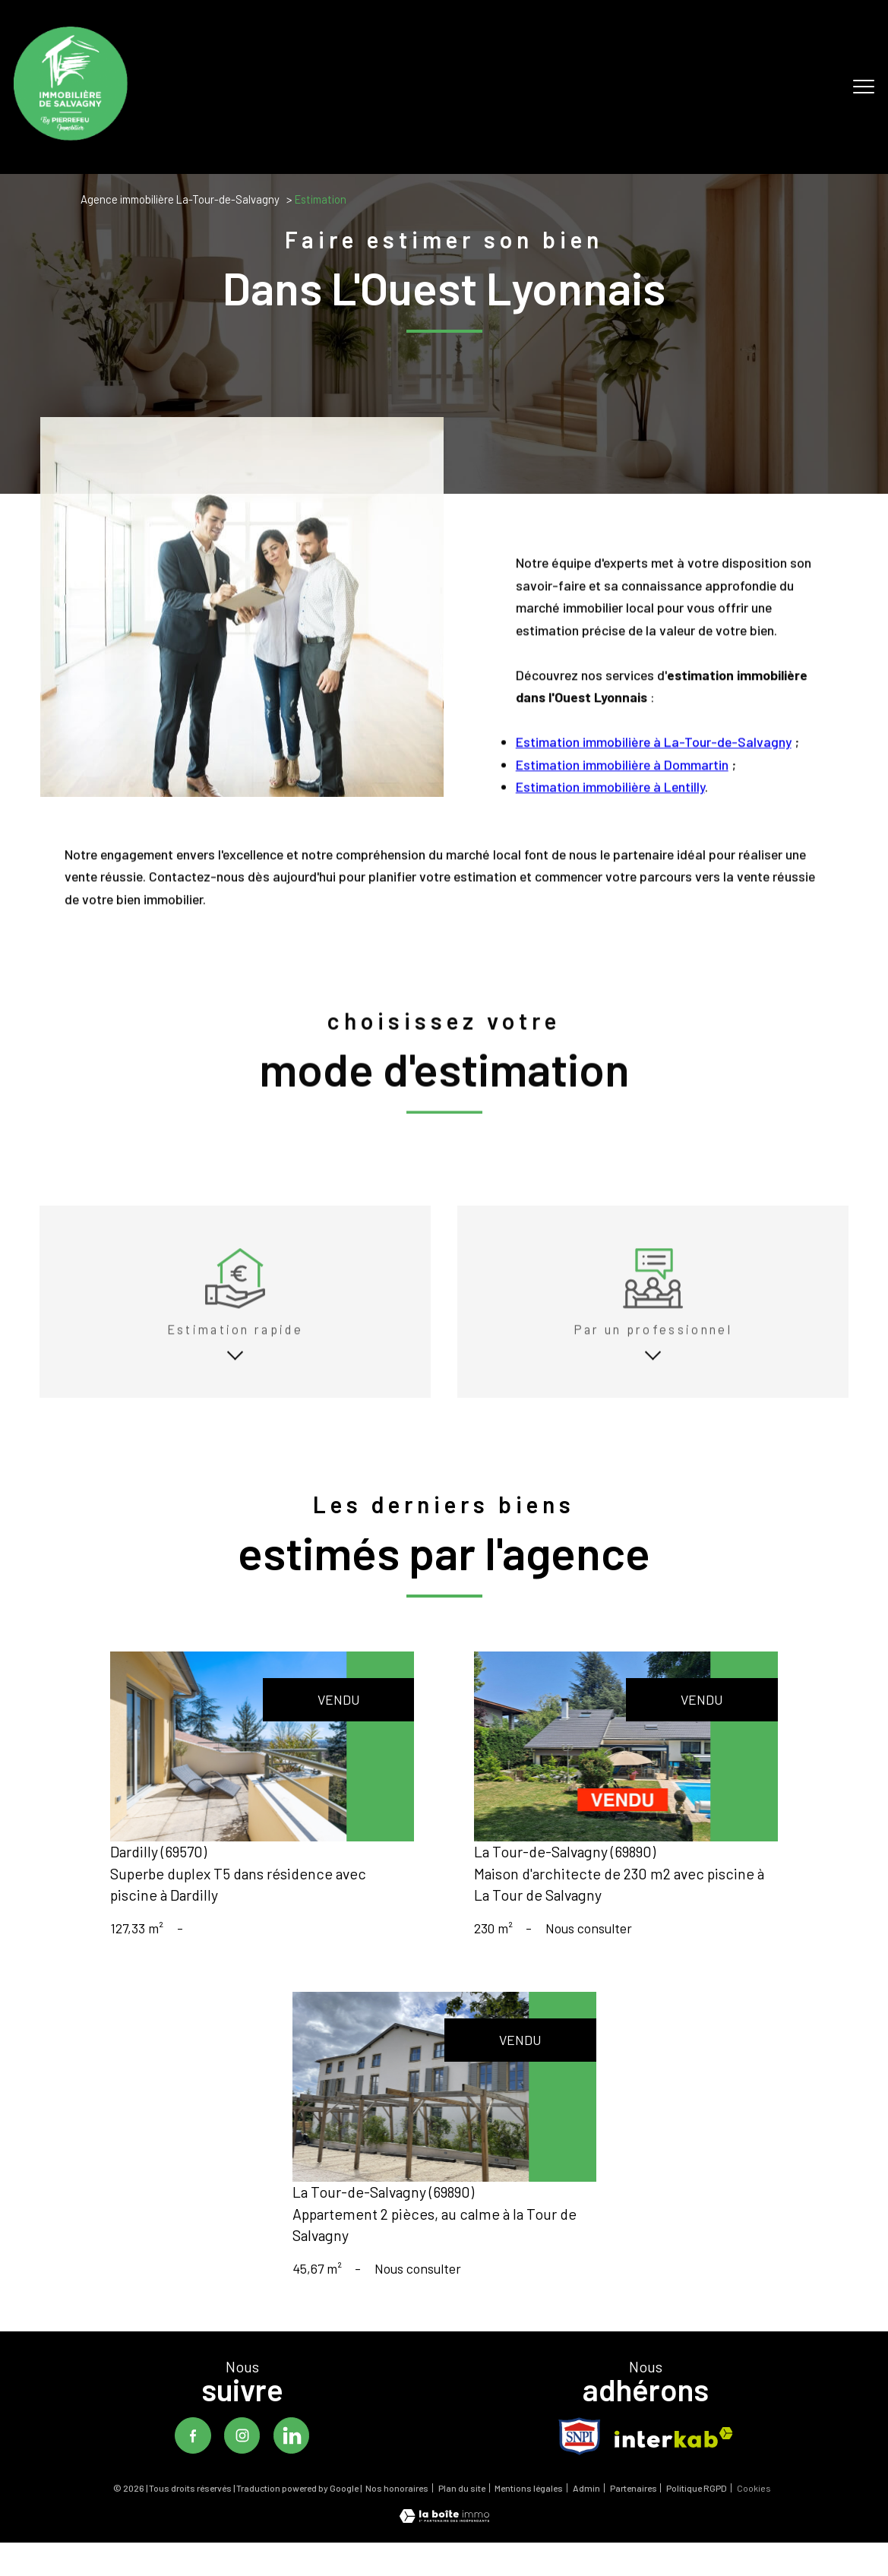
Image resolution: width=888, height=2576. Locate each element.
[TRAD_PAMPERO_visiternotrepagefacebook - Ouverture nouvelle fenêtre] (191, 2456)
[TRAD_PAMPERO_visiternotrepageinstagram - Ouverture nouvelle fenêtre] (242, 2456)
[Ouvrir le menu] (863, 87)
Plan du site (461, 2508)
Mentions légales (529, 2508)
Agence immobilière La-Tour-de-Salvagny (180, 199)
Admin (586, 2508)
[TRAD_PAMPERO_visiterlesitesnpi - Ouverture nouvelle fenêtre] (579, 2457)
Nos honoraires (396, 2508)
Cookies (754, 2509)
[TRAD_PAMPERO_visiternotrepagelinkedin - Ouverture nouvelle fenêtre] (292, 2456)
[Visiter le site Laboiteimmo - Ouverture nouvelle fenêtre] (444, 2538)
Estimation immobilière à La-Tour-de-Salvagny (653, 780)
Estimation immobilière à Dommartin (621, 802)
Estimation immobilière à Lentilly (609, 825)
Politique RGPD (696, 2508)
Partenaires (633, 2508)
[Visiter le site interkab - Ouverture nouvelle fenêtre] (674, 2458)
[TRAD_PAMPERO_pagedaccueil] (71, 135)
